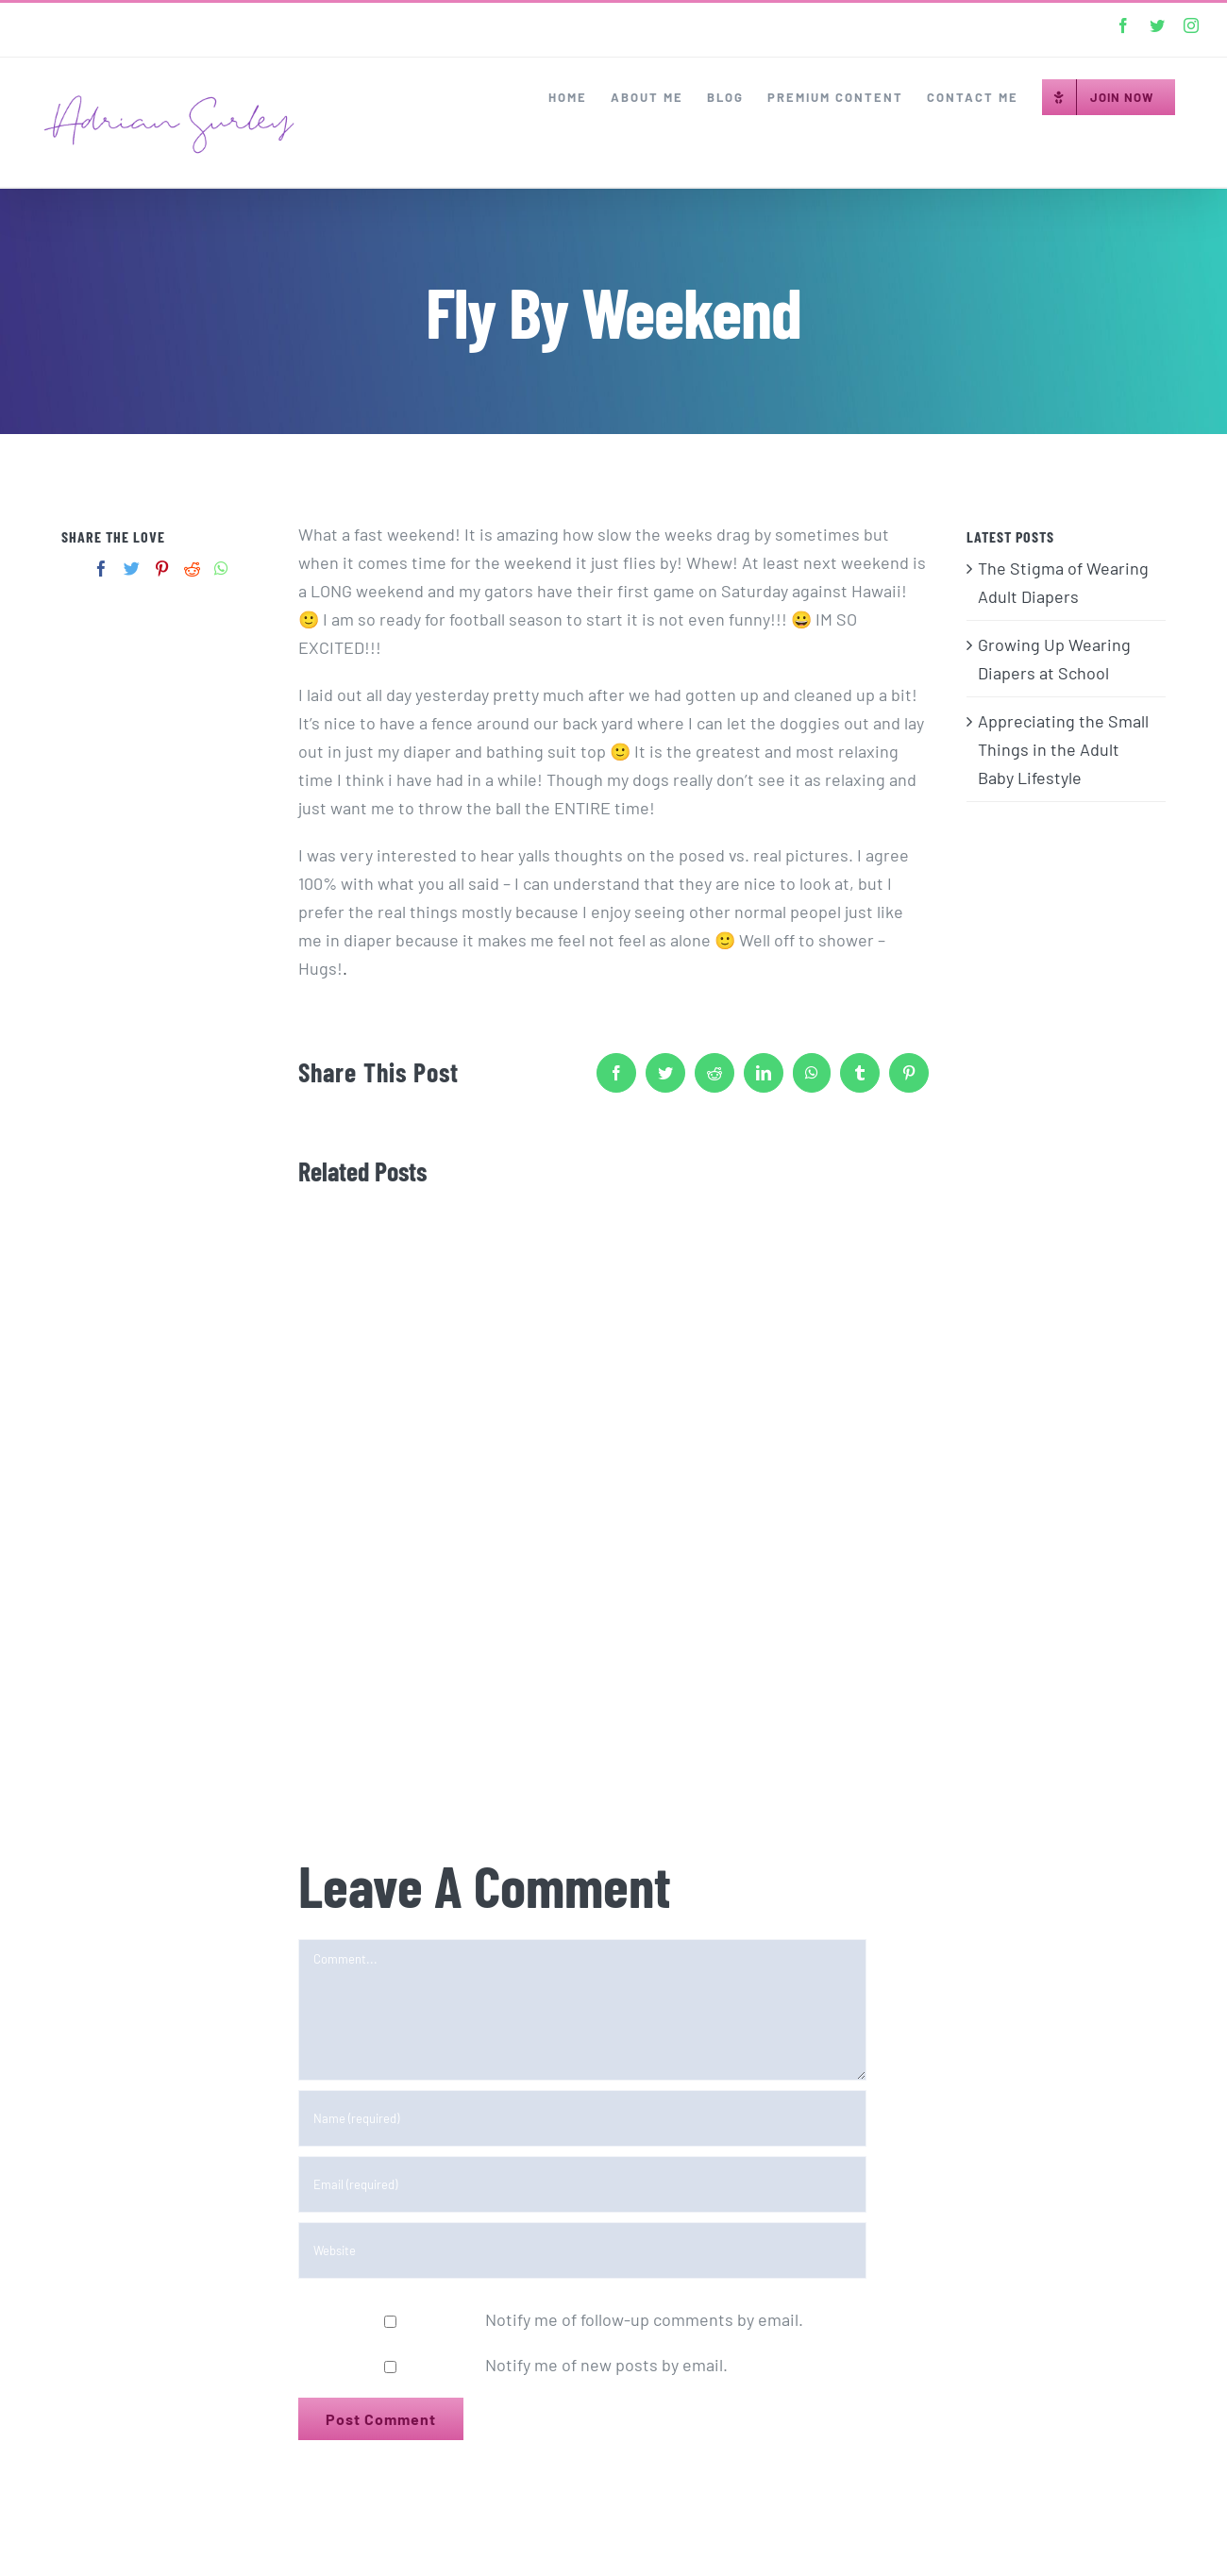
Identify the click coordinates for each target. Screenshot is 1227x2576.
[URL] (582, 2250)
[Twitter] (132, 568)
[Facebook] (101, 568)
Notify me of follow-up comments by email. (644, 2319)
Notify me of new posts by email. (606, 2364)
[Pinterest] (162, 568)
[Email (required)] (582, 2184)
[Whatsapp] (221, 568)
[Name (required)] (582, 2118)
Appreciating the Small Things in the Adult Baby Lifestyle (1063, 749)
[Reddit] (192, 568)
